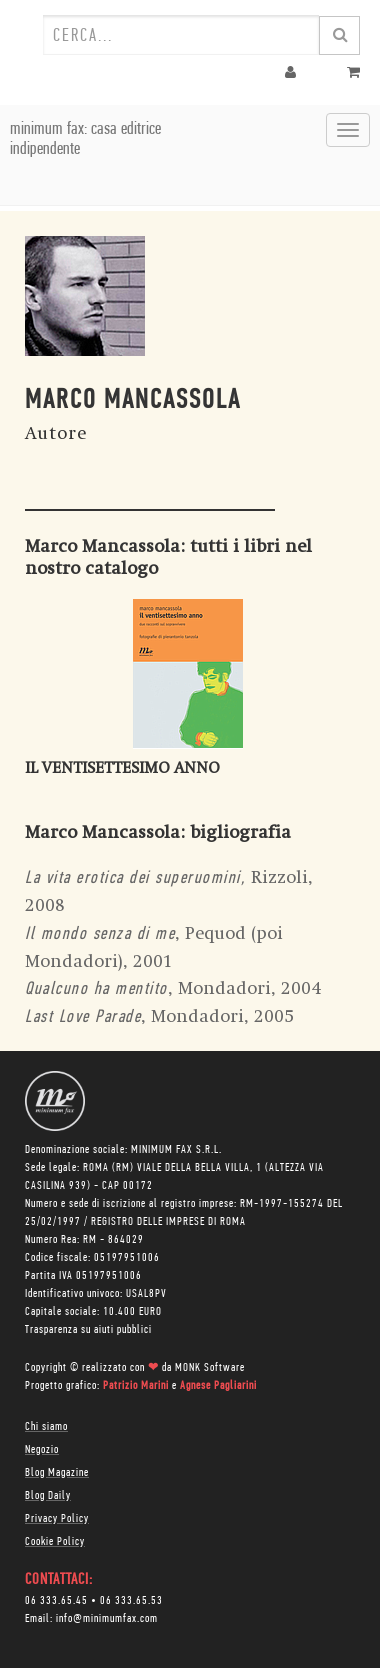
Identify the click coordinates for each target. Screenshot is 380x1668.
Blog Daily (48, 1496)
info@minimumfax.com (107, 1619)
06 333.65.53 (131, 1601)
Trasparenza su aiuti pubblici (88, 1330)
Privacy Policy (57, 1519)
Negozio (42, 1450)
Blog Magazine (57, 1473)
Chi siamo (46, 1427)
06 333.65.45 (56, 1601)
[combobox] (181, 35)
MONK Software (210, 1368)
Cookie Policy (55, 1542)
